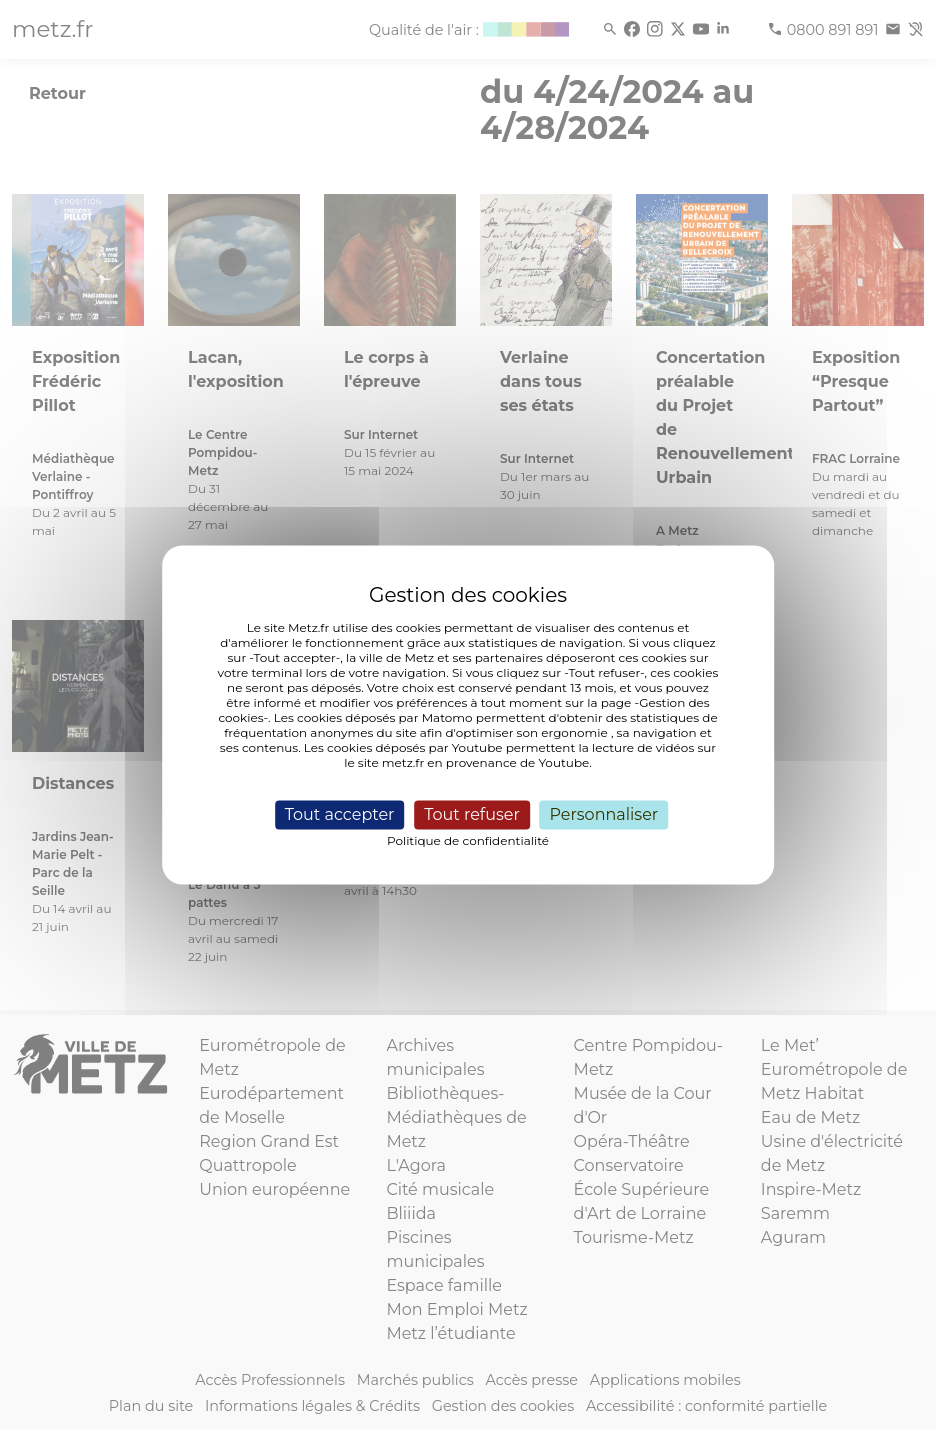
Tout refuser (472, 814)
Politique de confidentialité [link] (468, 840)
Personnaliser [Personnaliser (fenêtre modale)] (603, 814)
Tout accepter (340, 814)
